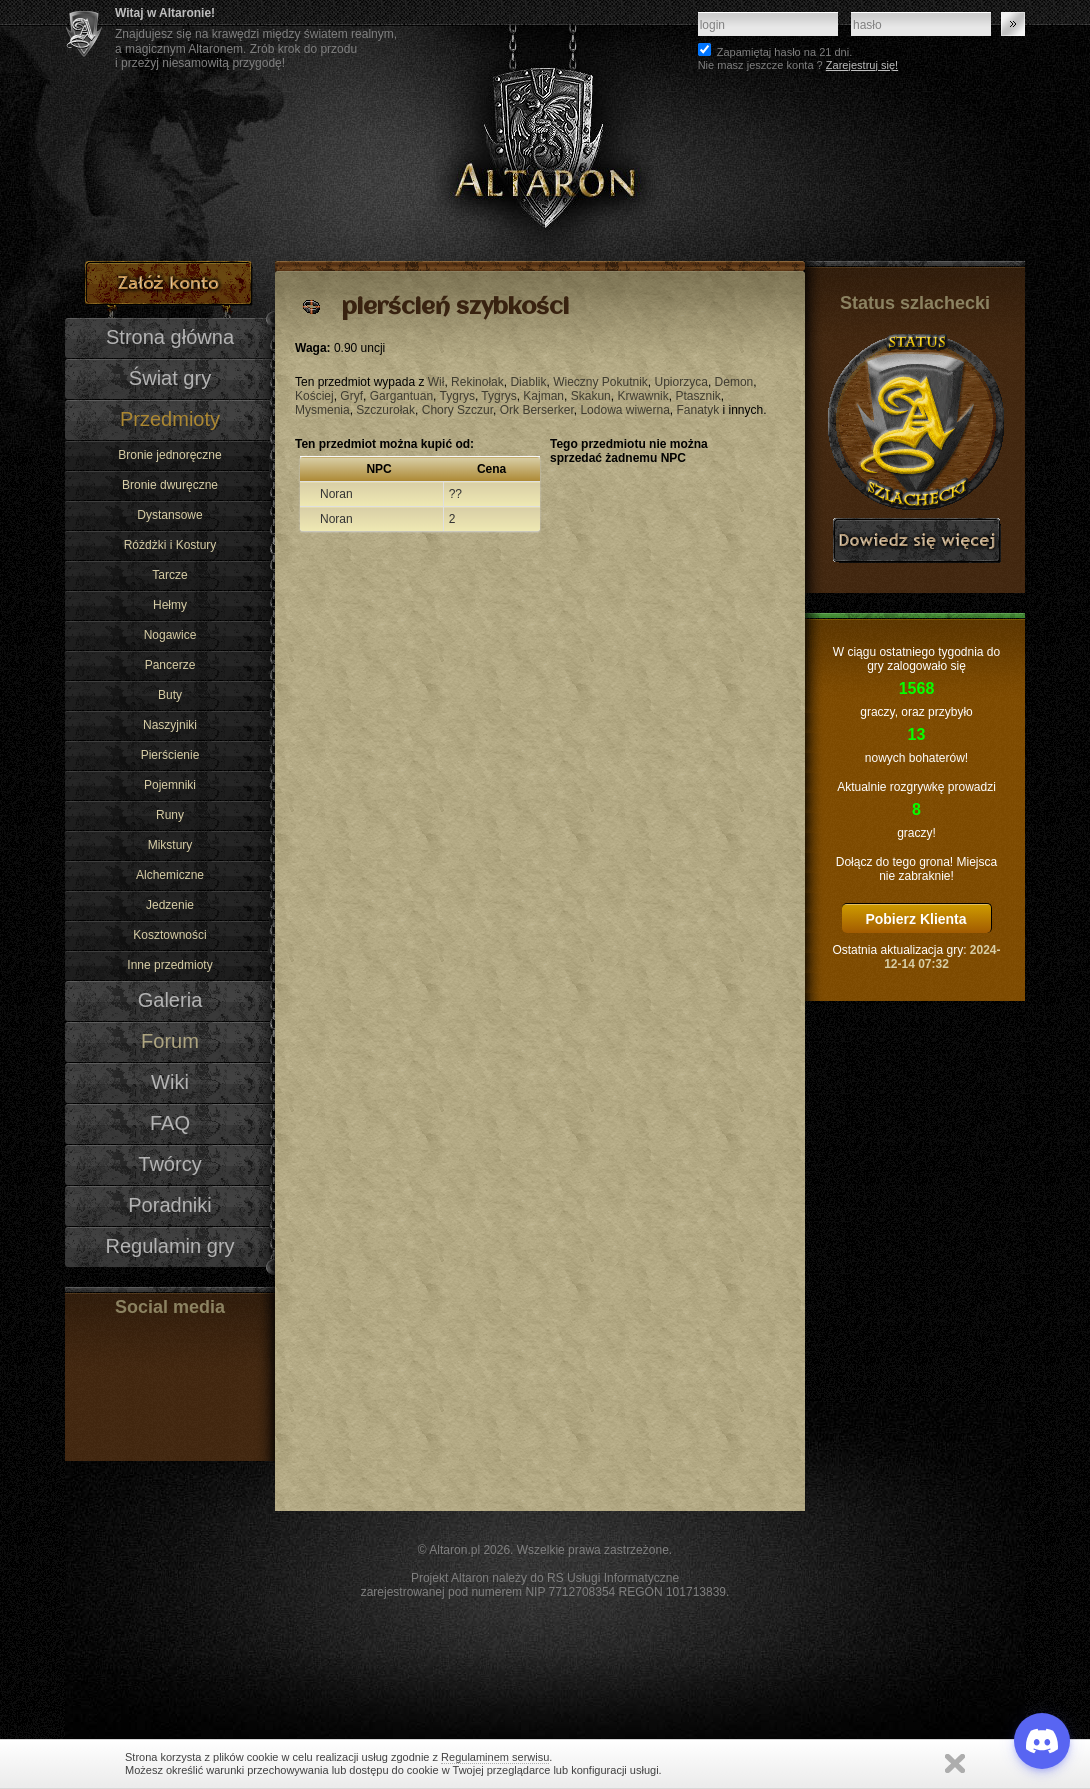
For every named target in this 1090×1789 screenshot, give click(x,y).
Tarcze (169, 575)
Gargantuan (401, 396)
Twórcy (169, 1164)
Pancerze (170, 665)
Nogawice (170, 635)
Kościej (314, 396)
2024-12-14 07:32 (942, 957)
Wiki (170, 1082)
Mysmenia (322, 410)
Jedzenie (170, 905)
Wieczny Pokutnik (600, 382)
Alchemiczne (170, 875)
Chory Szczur (457, 410)
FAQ (170, 1123)
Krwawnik (642, 396)
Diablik (528, 382)
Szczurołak (385, 410)
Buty (170, 695)
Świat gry (170, 378)
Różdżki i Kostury (170, 545)
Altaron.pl (454, 1550)
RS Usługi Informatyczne (613, 1578)
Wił (436, 382)
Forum (170, 1041)
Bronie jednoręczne (169, 455)
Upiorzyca (681, 382)
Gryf (351, 396)
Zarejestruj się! (862, 65)
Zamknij (955, 1763)
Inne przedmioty (169, 965)
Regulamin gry (169, 1246)
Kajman (543, 396)
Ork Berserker (537, 410)
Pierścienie (170, 755)
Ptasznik (697, 396)
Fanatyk (698, 410)
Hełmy (170, 605)
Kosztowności (169, 935)
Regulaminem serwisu (495, 1757)
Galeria (170, 1000)
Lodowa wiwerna (624, 410)
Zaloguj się (1013, 24)
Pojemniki (170, 785)
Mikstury (170, 845)
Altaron (545, 130)
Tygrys (457, 396)
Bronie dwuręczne (170, 485)
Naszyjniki (170, 725)
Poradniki (170, 1205)
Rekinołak (477, 382)
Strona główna (170, 337)
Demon (734, 382)
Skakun (591, 396)
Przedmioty (170, 419)
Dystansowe (169, 515)
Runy (170, 815)
